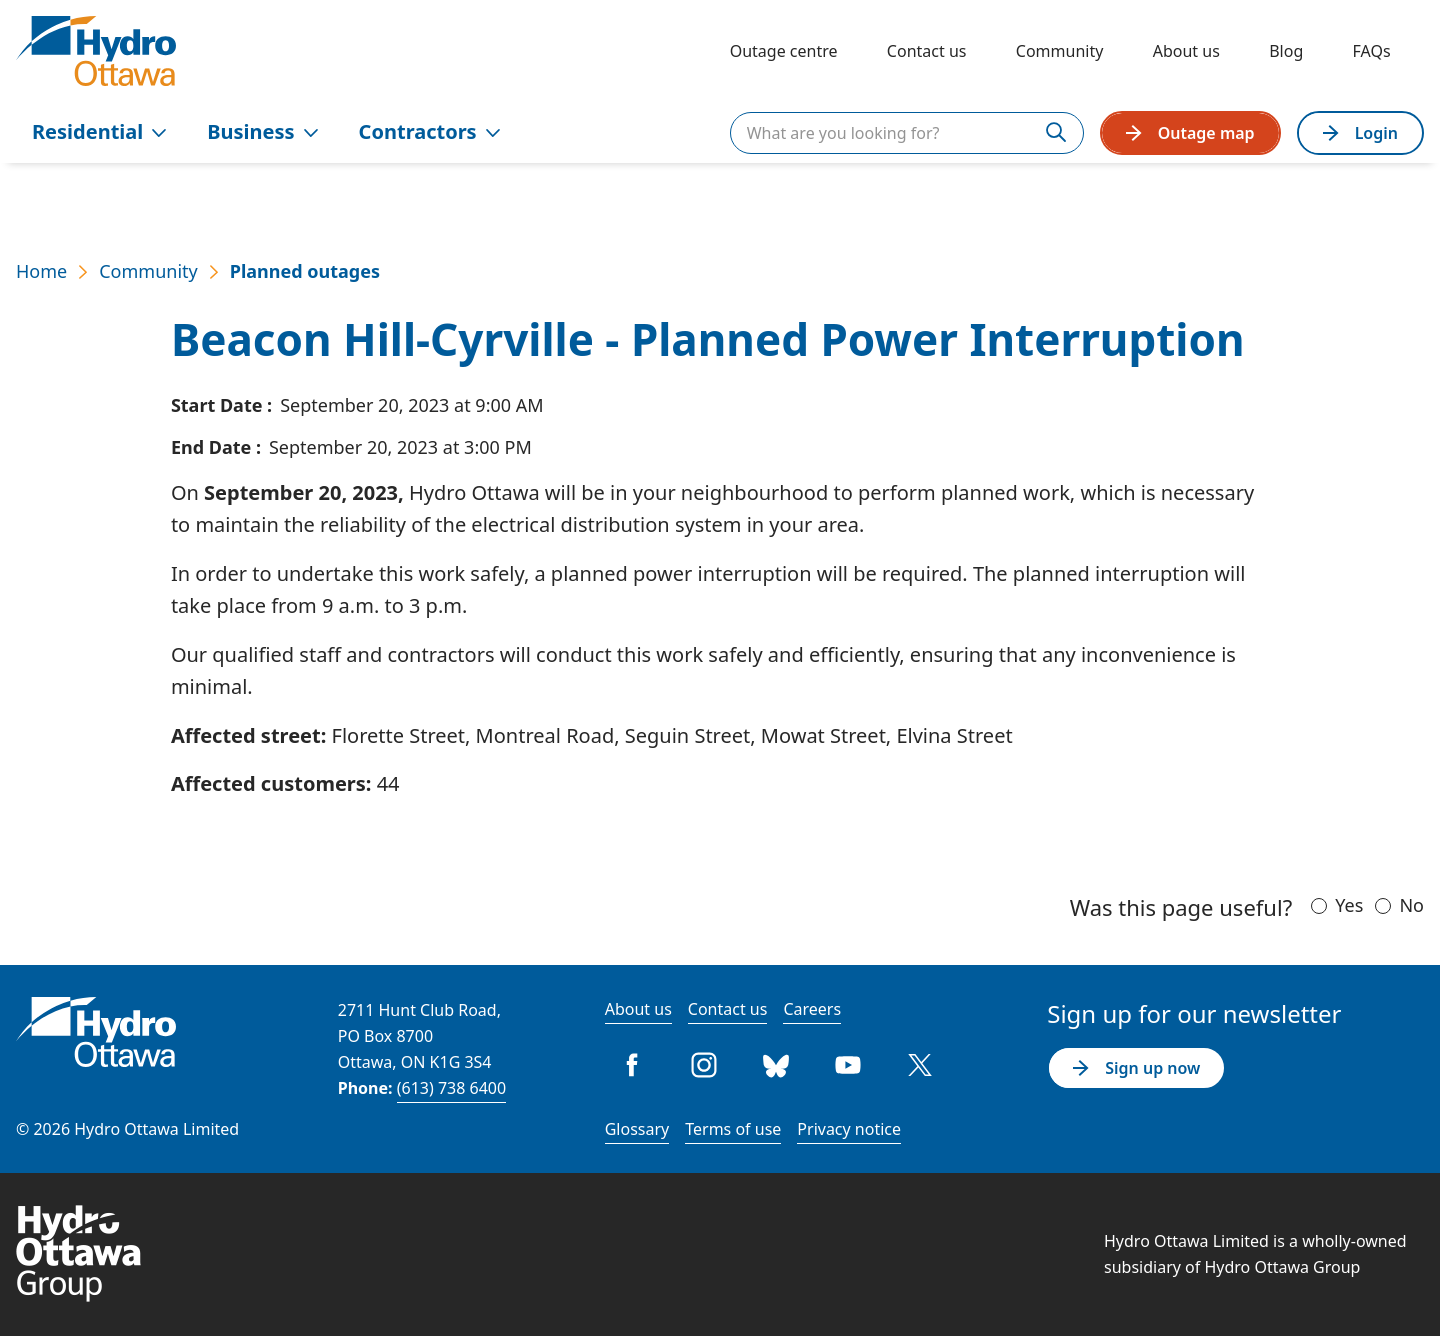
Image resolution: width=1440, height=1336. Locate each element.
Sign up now (1136, 1068)
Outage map (1190, 133)
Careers (812, 1009)
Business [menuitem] (262, 131)
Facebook (633, 1065)
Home (41, 271)
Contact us (927, 51)
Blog (1286, 51)
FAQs (1372, 51)
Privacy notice (849, 1129)
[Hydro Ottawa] (96, 51)
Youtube (849, 1065)
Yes (1349, 905)
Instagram (705, 1065)
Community (1060, 51)
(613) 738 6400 (451, 1088)
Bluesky (777, 1065)
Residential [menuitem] (99, 131)
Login (1360, 133)
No (1411, 905)
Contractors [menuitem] (430, 131)
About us (1186, 51)
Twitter (921, 1065)
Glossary (637, 1129)
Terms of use (733, 1129)
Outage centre (784, 51)
